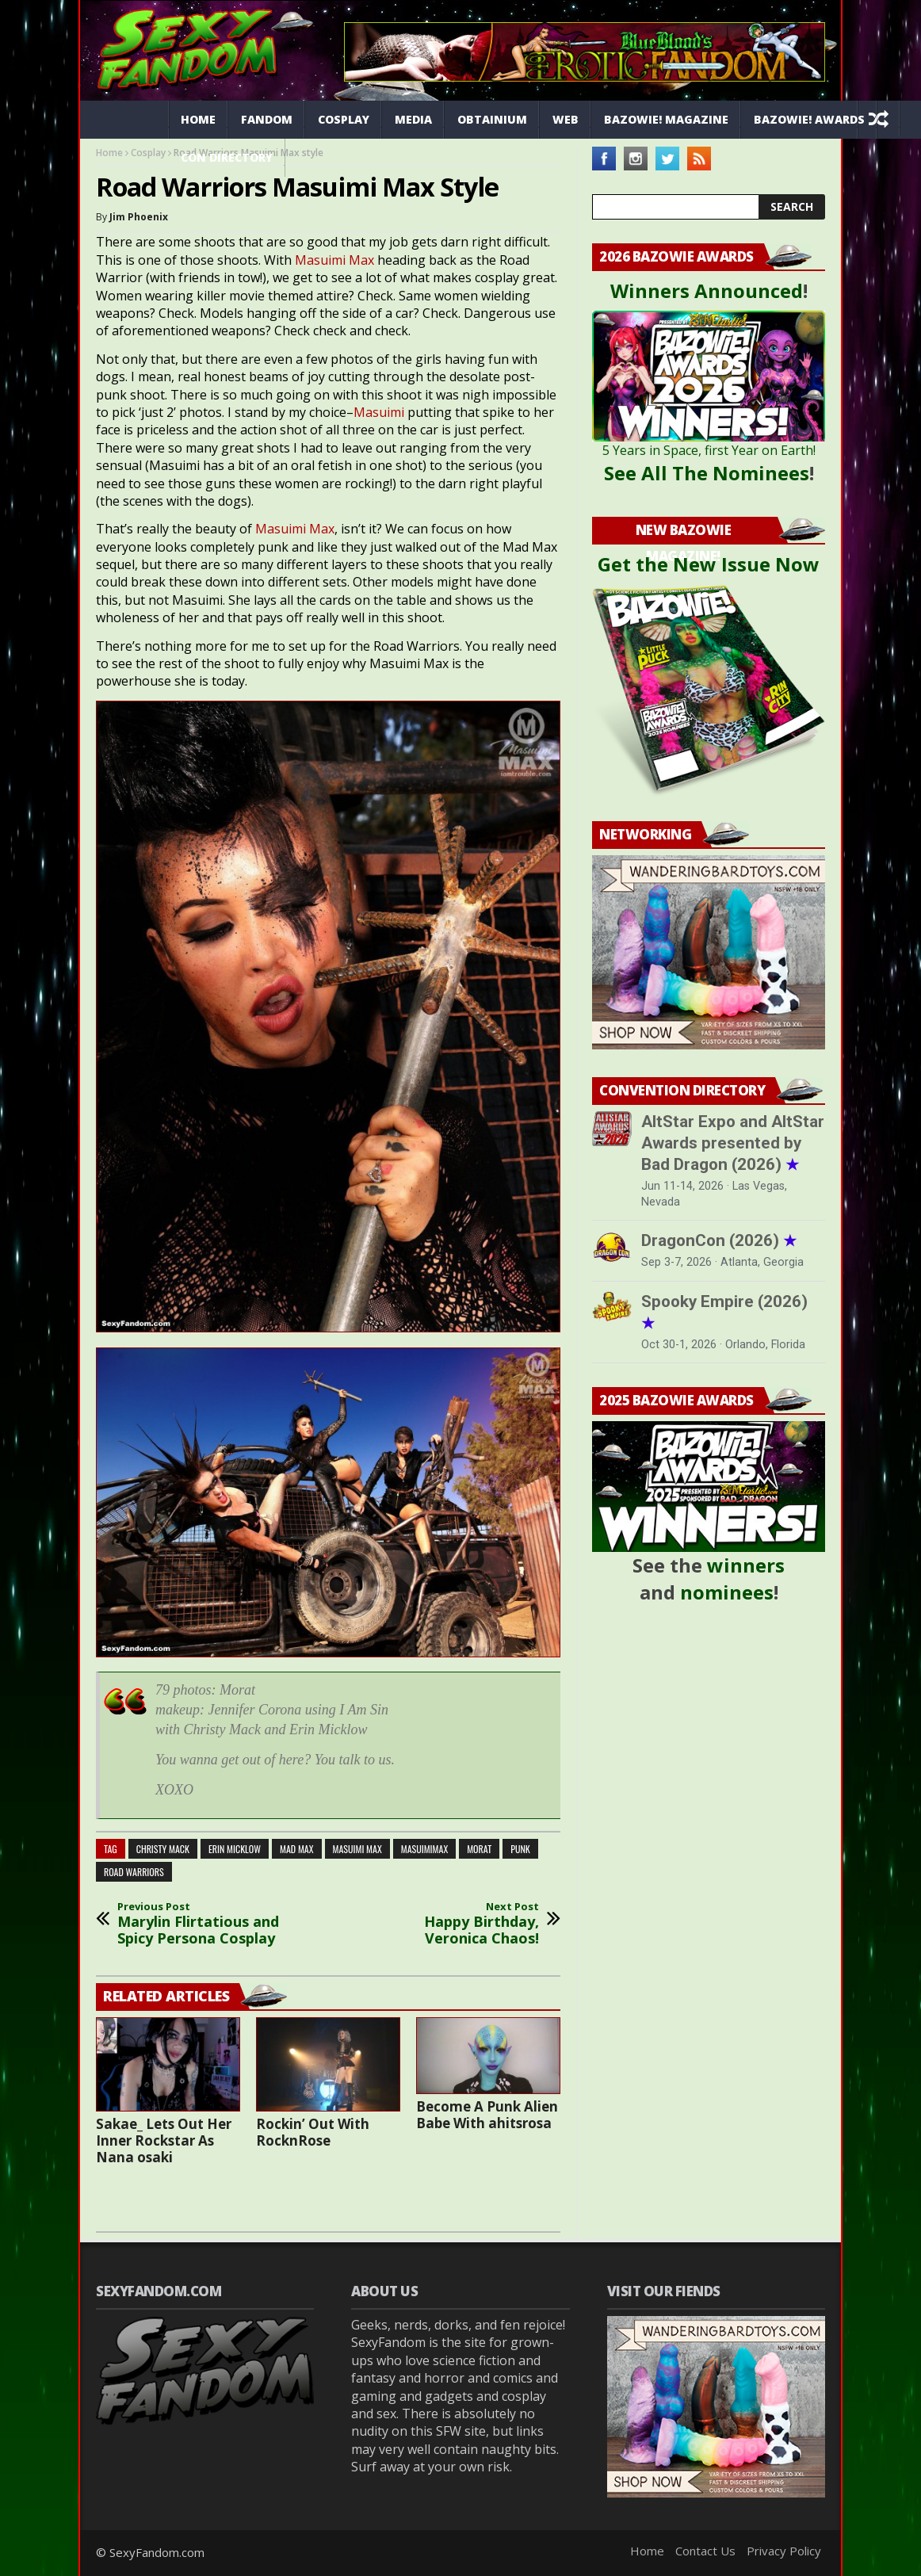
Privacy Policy (784, 2551)
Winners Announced (706, 290)
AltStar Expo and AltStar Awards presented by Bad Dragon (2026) (732, 1143)
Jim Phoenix (138, 217)
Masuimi (380, 412)
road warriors (134, 1871)
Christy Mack (162, 1849)
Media (413, 119)
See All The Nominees (706, 473)
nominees (727, 1592)
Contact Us (705, 2551)
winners (746, 1565)
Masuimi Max (334, 260)
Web (565, 119)
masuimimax (424, 1849)
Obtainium (492, 119)
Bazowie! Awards (809, 119)
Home (198, 119)
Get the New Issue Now (709, 564)
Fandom (266, 119)
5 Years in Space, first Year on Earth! (709, 450)
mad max (297, 1849)
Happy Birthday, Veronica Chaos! (450, 1924)
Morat (479, 1849)
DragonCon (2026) (719, 1240)
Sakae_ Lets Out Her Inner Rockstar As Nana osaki (163, 2140)
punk (520, 1849)
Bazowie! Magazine (666, 119)
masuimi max (357, 1849)
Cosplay (343, 119)
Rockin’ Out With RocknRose (312, 2132)
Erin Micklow (234, 1849)
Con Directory (227, 157)
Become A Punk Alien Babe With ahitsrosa (487, 2114)
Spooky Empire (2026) (724, 1312)
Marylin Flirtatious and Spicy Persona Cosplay (206, 1924)
